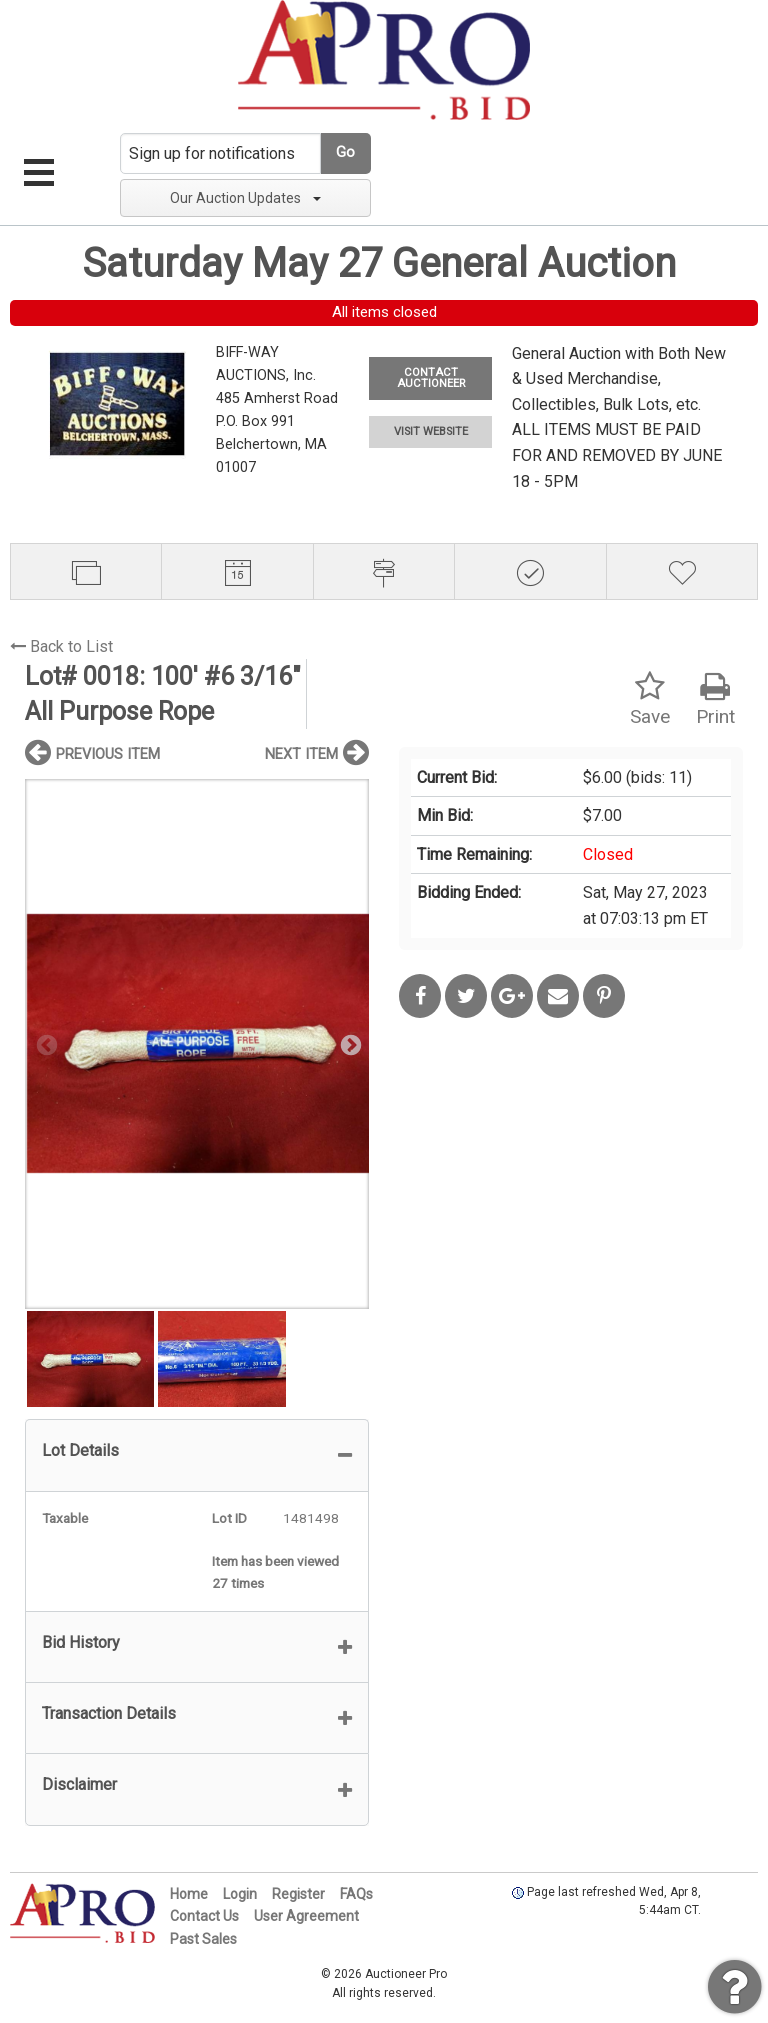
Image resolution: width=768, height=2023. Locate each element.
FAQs (356, 1894)
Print (715, 699)
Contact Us (204, 1916)
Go (345, 152)
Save (650, 699)
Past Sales (203, 1939)
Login (240, 1894)
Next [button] (349, 1044)
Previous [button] (45, 1044)
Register (298, 1894)
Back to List (61, 646)
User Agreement (306, 1916)
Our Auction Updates (245, 198)
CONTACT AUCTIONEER (431, 378)
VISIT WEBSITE (431, 431)
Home (189, 1894)
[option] (197, 1043)
